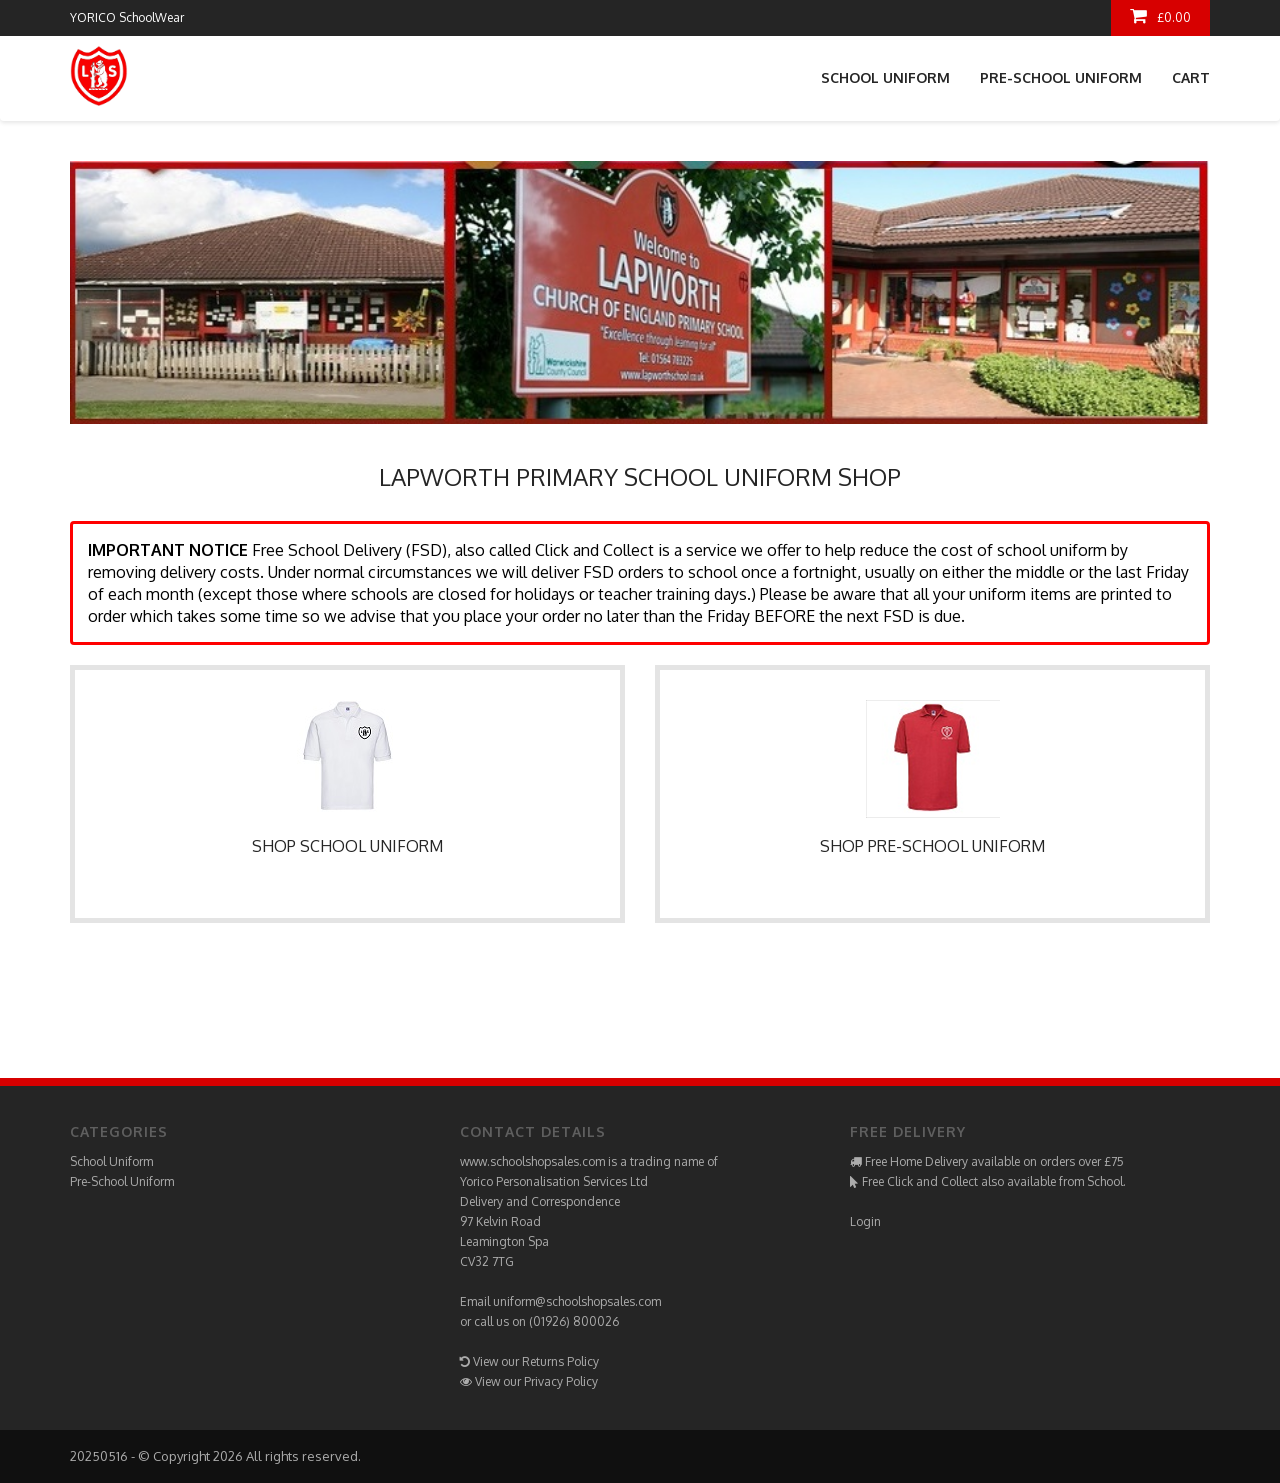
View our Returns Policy (536, 1361)
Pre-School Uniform (1061, 77)
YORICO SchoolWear (127, 17)
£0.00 (1160, 16)
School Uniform (885, 77)
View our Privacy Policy (536, 1381)
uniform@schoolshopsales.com (577, 1301)
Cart (1191, 77)
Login (865, 1221)
